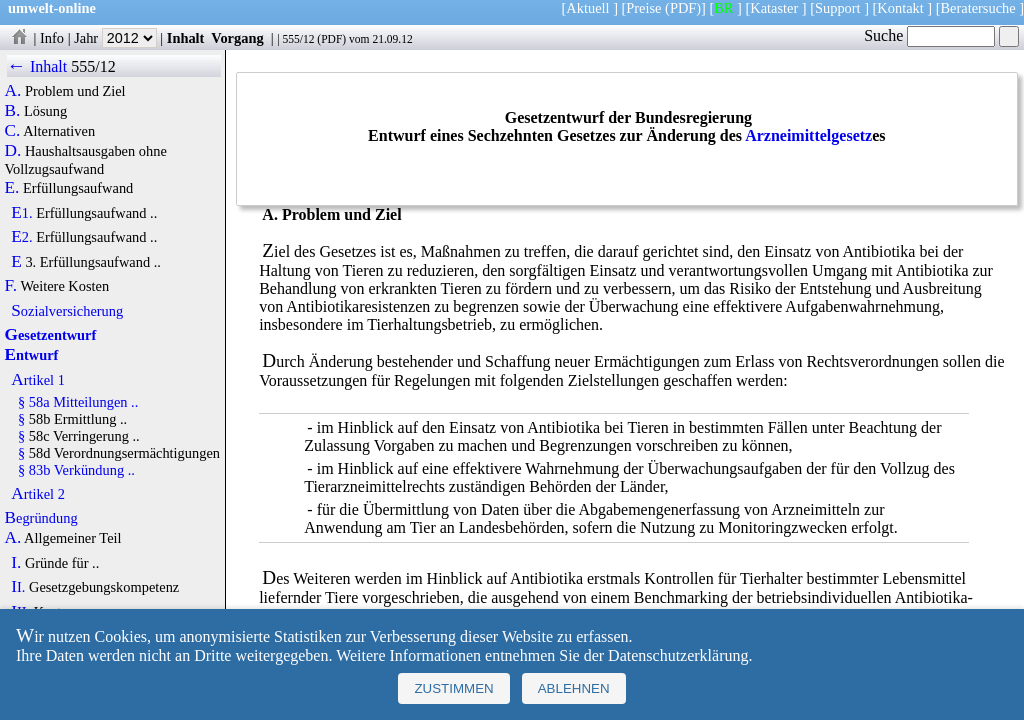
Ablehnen (574, 688)
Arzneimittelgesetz (808, 135)
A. (13, 91)
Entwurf (32, 355)
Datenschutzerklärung (678, 655)
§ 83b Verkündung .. (76, 470)
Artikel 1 (38, 380)
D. (13, 151)
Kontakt (900, 8)
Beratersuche (978, 8)
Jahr (115, 38)
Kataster (774, 8)
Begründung (41, 518)
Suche (929, 35)
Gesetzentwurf (51, 335)
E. (12, 188)
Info (52, 38)
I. (16, 563)
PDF (331, 39)
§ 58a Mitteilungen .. (78, 402)
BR (723, 8)
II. (18, 587)
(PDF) (683, 8)
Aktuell (587, 8)
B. (13, 111)
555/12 (298, 39)
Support (838, 8)
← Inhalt (37, 66)
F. (11, 286)
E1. (21, 213)
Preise (643, 8)
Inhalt (186, 38)
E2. (21, 237)
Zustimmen (453, 688)
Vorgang (237, 38)
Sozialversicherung (67, 311)
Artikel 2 (38, 494)
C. (13, 131)
